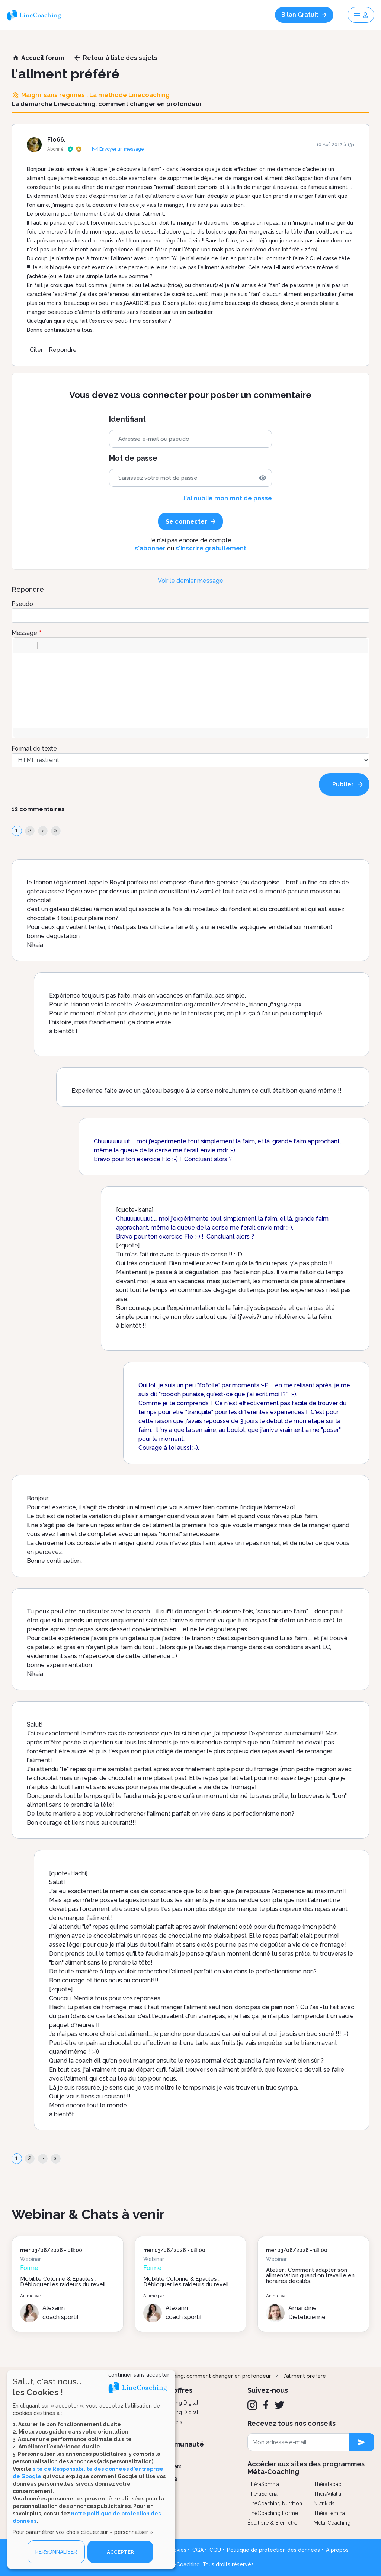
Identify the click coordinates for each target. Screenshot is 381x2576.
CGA (198, 2550)
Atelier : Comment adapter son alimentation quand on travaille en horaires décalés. (310, 2275)
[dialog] (91, 2469)
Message (24, 632)
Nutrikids (324, 2503)
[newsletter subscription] (361, 2442)
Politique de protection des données (273, 2550)
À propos (337, 2550)
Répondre (63, 349)
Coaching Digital (178, 2403)
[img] (262, 478)
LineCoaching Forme (272, 2513)
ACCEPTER (120, 2552)
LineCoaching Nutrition (274, 2503)
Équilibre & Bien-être (272, 2523)
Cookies (176, 2550)
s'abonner (150, 548)
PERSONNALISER (56, 2552)
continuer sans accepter (138, 2375)
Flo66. (56, 139)
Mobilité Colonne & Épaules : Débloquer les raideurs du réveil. (63, 2281)
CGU (215, 2550)
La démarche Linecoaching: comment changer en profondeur (193, 2376)
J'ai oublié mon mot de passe (227, 498)
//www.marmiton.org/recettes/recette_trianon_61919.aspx (218, 1004)
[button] (21, 645)
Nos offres (175, 2390)
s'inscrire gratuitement (211, 548)
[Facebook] (266, 2404)
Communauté (181, 2444)
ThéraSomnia (263, 2484)
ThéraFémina (329, 2513)
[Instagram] (252, 2405)
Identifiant (127, 419)
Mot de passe (133, 458)
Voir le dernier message (190, 580)
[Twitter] (279, 2405)
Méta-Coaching (332, 2523)
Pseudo (22, 603)
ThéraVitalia (327, 2494)
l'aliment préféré (305, 2376)
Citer (36, 349)
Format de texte (34, 748)
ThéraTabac (327, 2484)
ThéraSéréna (262, 2494)
